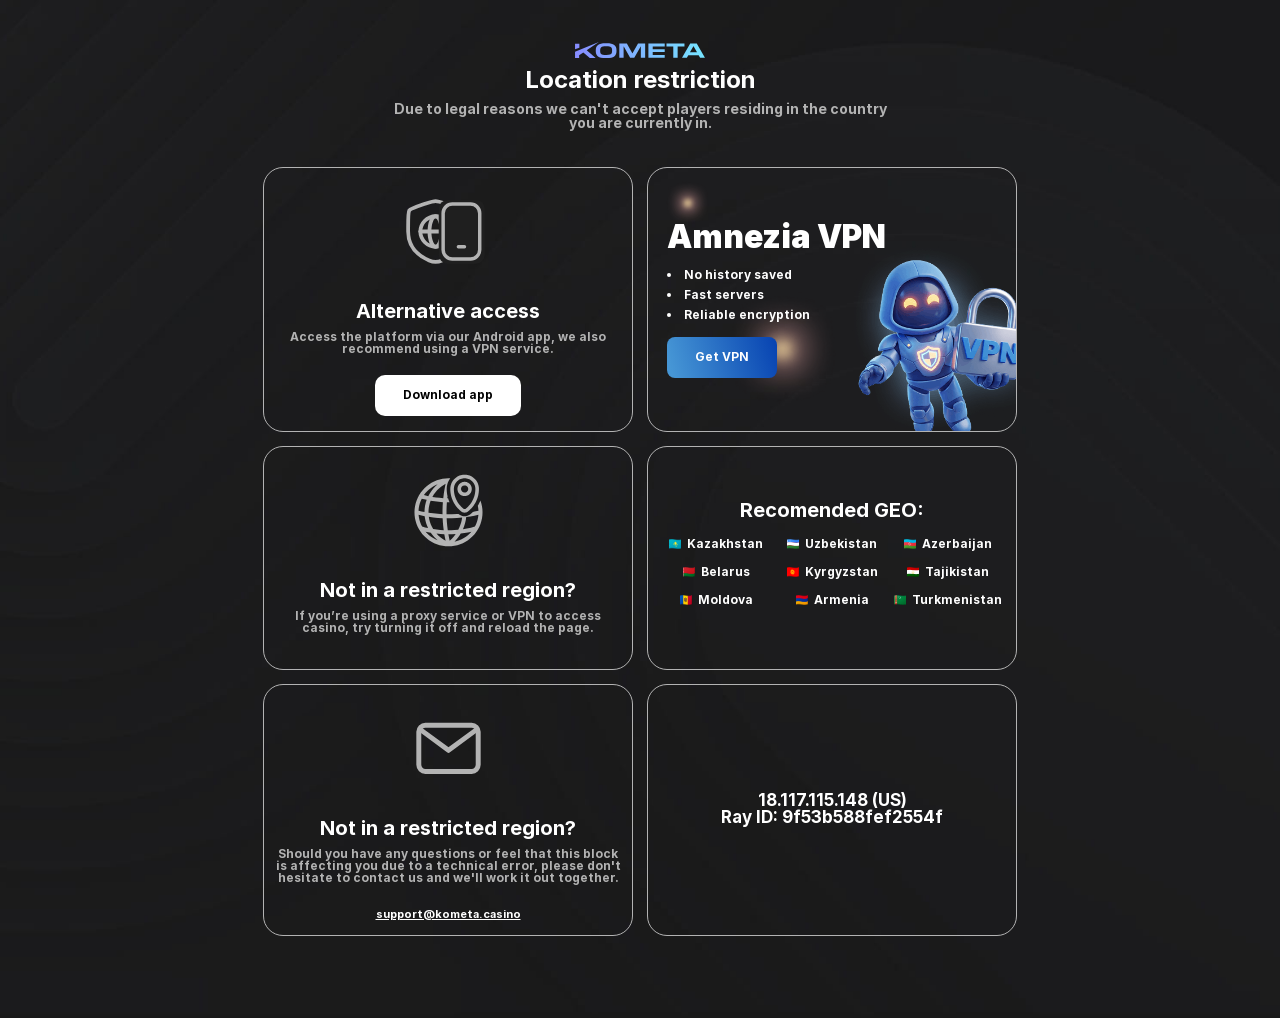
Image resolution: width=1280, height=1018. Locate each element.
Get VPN (722, 356)
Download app (448, 394)
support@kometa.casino (448, 914)
